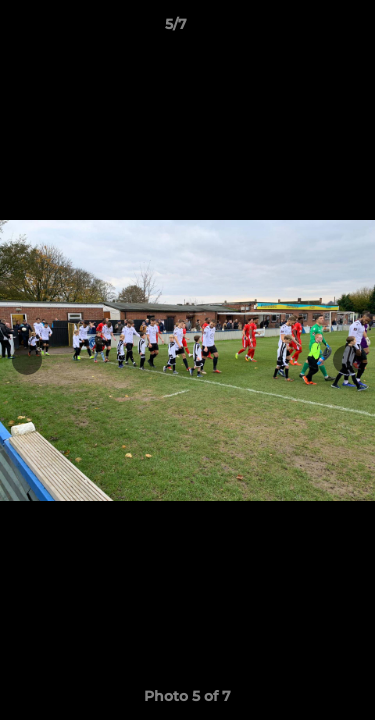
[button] (303, 29)
